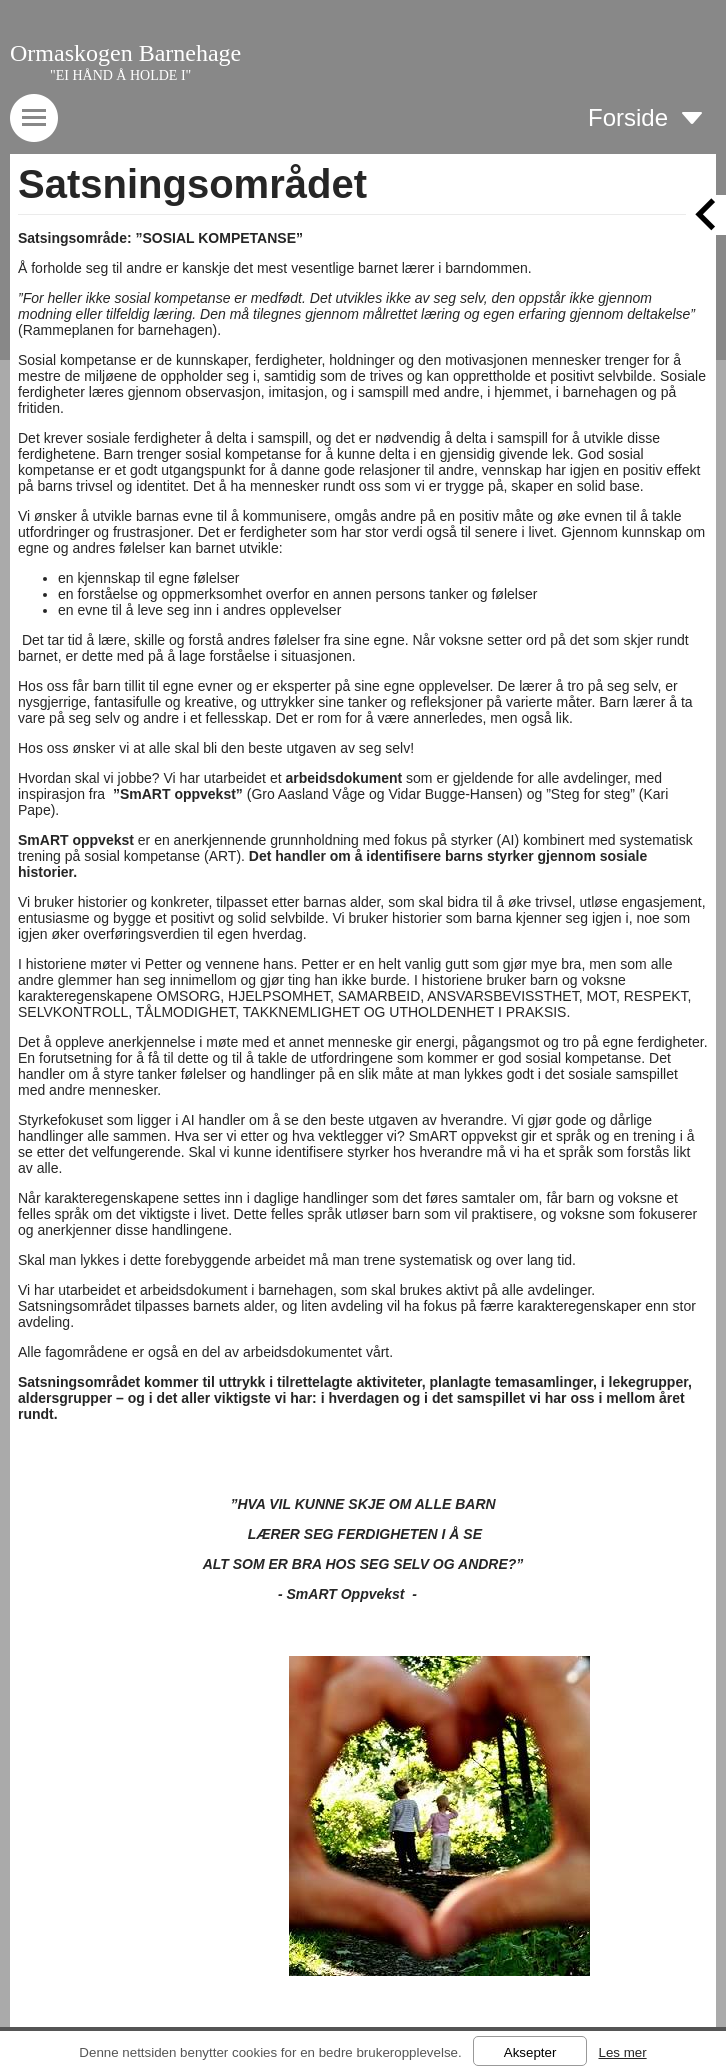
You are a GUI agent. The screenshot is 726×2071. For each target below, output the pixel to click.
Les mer (622, 2052)
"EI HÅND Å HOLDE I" (120, 75)
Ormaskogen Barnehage (125, 53)
